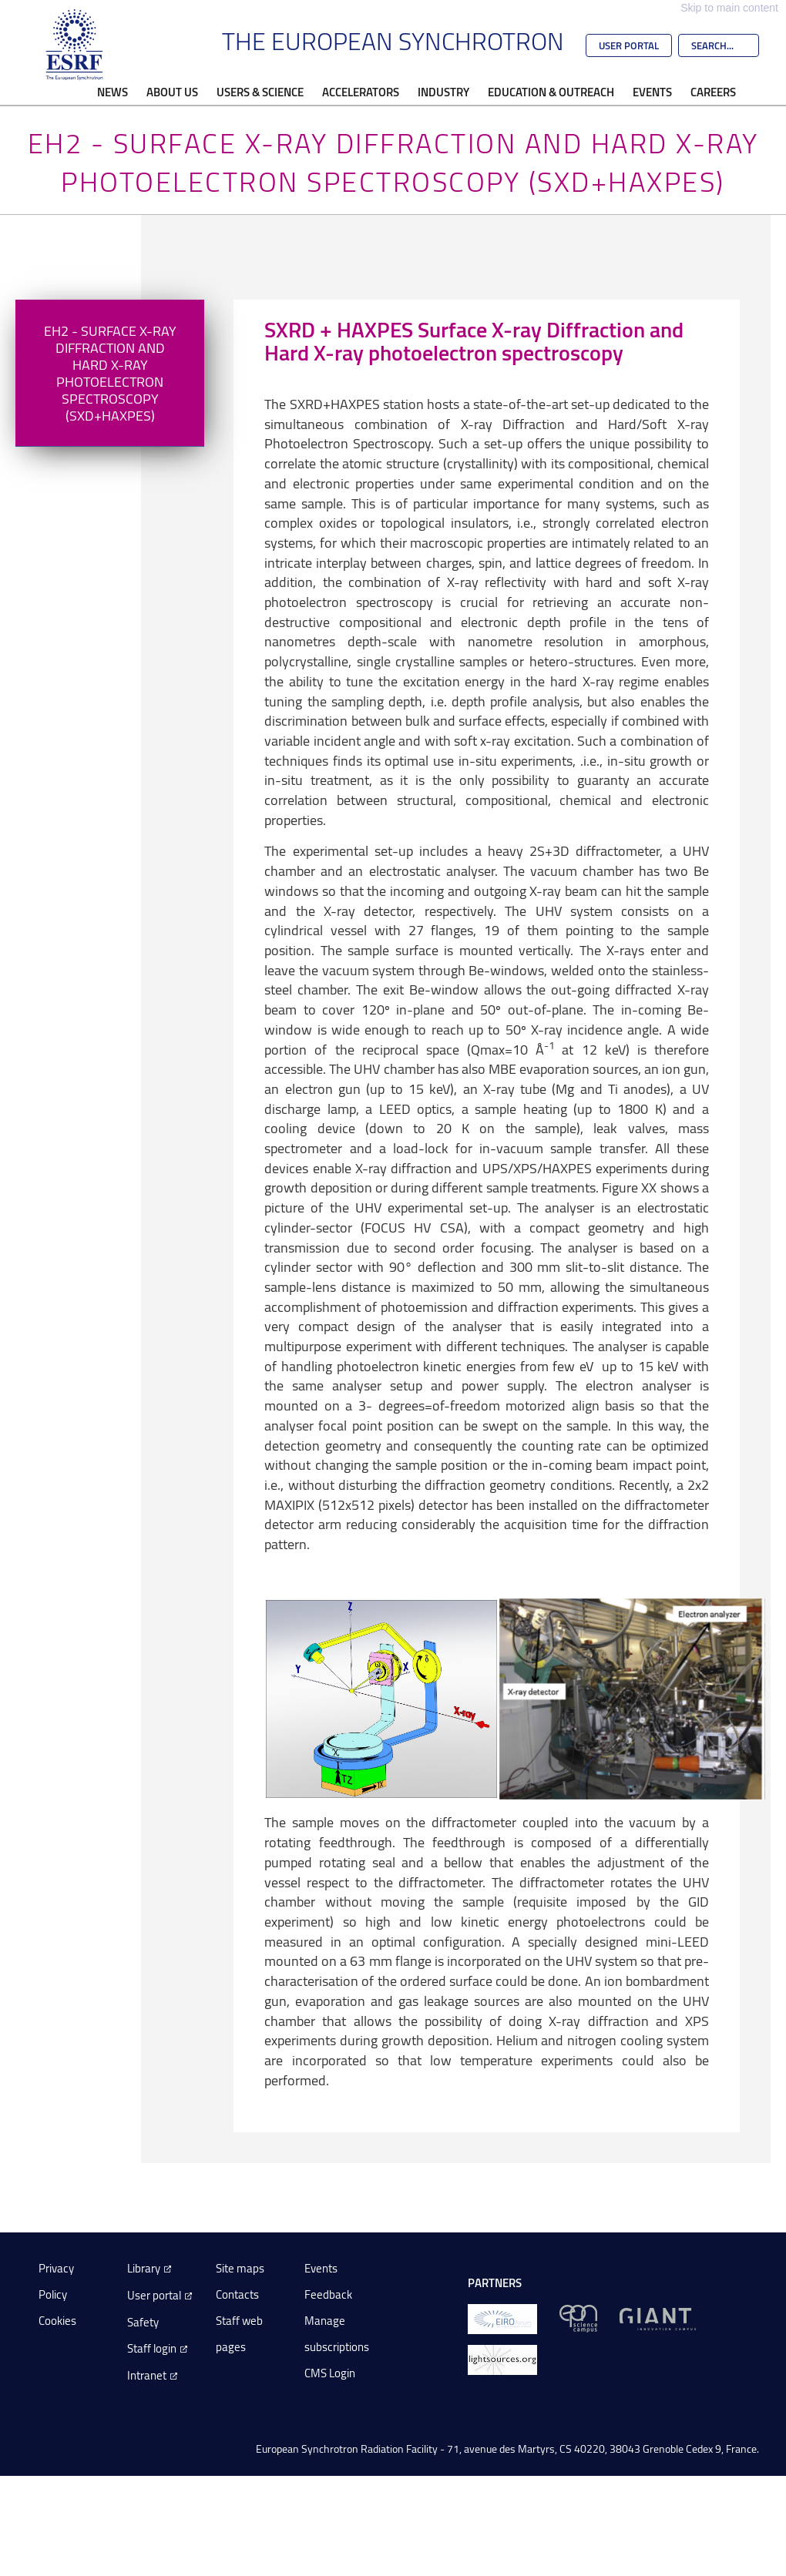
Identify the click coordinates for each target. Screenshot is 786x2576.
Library (143, 2268)
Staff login (151, 2348)
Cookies (57, 2321)
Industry (443, 91)
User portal (154, 2295)
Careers (713, 91)
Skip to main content (729, 8)
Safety (143, 2322)
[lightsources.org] (502, 2358)
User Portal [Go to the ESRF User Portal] (629, 45)
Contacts (237, 2294)
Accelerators (360, 91)
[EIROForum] (502, 2317)
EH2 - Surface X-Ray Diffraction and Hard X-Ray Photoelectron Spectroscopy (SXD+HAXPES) (110, 372)
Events (652, 91)
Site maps (240, 2268)
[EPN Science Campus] (578, 2317)
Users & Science (260, 91)
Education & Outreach (551, 91)
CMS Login (329, 2373)
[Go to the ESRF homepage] (74, 44)
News (112, 91)
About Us (172, 91)
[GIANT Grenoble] (658, 2317)
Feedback (328, 2294)
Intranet (146, 2375)
